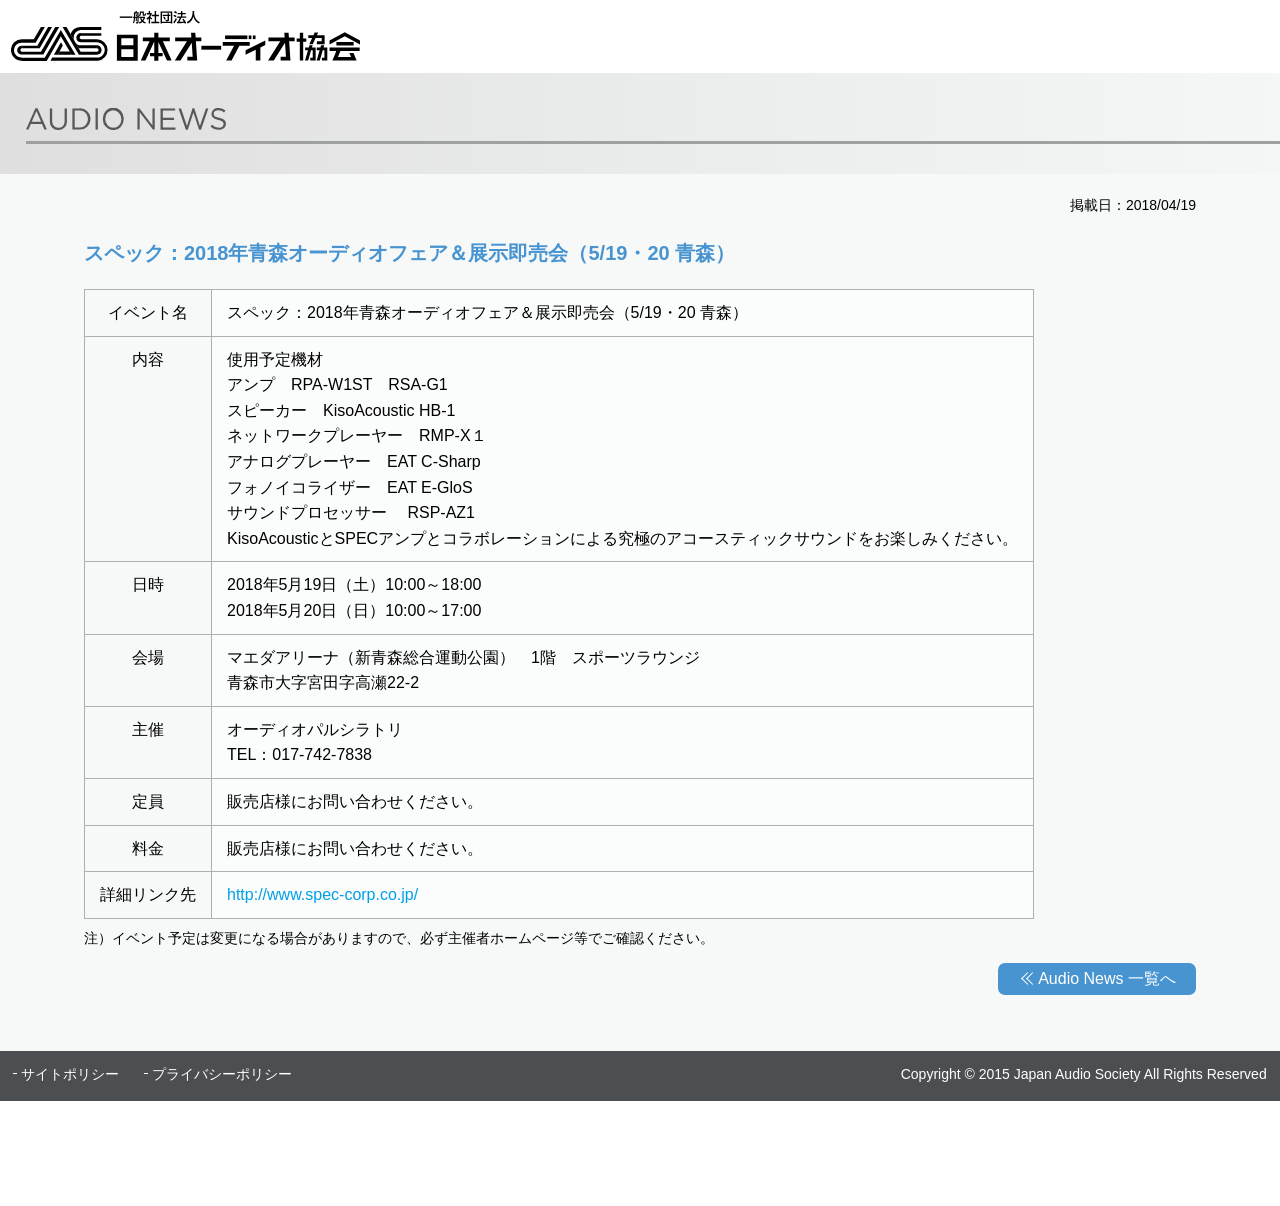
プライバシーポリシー (222, 1074)
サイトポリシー (70, 1074)
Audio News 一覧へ (1107, 978)
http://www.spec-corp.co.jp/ (322, 894)
